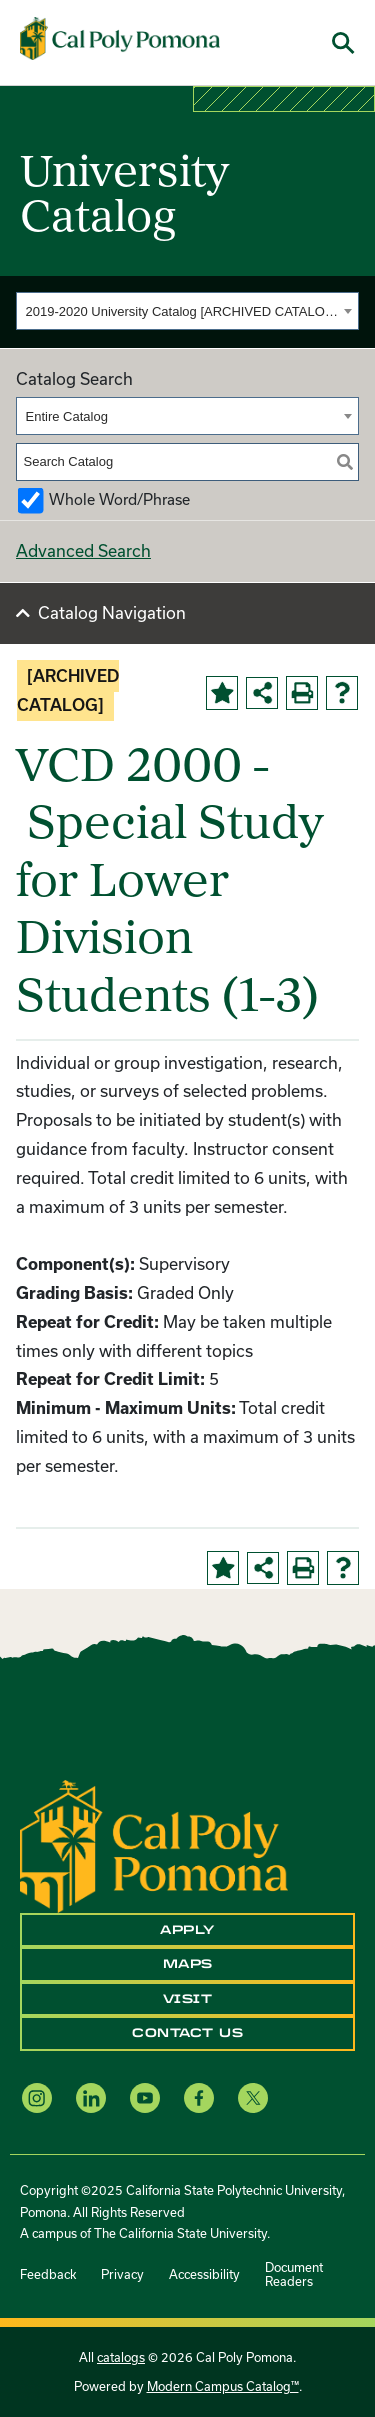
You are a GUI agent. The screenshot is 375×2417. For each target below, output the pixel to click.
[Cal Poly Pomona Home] (120, 39)
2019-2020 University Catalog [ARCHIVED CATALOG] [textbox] (182, 311)
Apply (187, 1930)
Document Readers (294, 2274)
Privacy (122, 2274)
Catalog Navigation (112, 612)
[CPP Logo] (154, 1844)
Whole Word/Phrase (119, 499)
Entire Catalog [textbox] (67, 416)
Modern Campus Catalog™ (223, 2386)
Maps (188, 1964)
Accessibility (204, 2274)
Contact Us (187, 2033)
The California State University (180, 2233)
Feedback (48, 2274)
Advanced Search (83, 550)
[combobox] (187, 311)
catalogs (121, 2357)
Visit (188, 1999)
